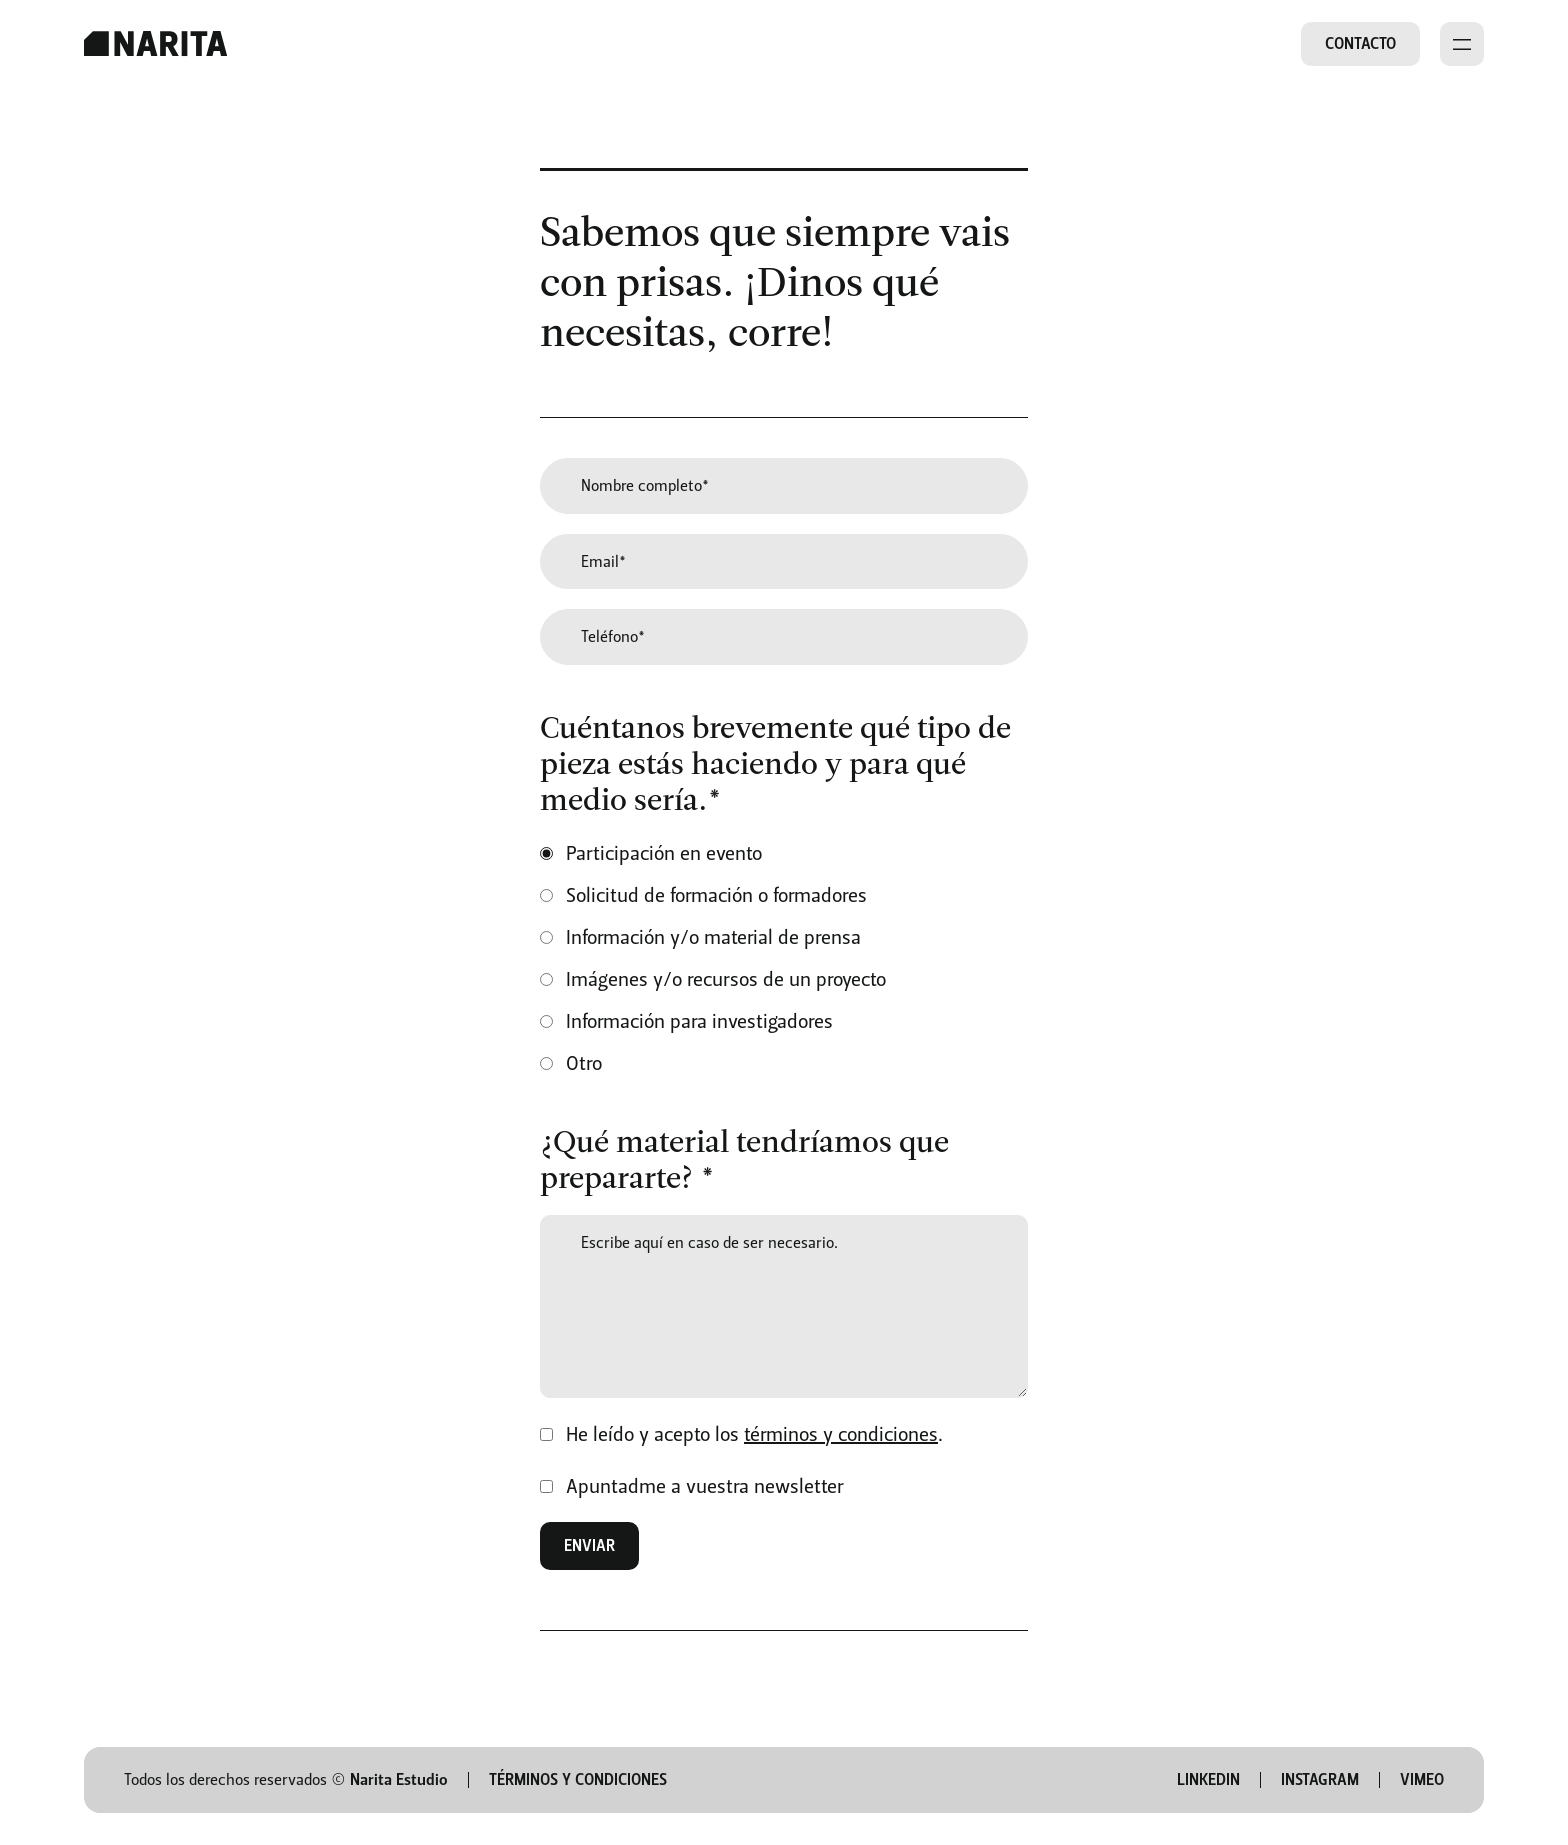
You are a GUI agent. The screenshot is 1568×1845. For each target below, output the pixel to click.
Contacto (1360, 43)
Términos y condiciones (578, 1779)
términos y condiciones (841, 1434)
